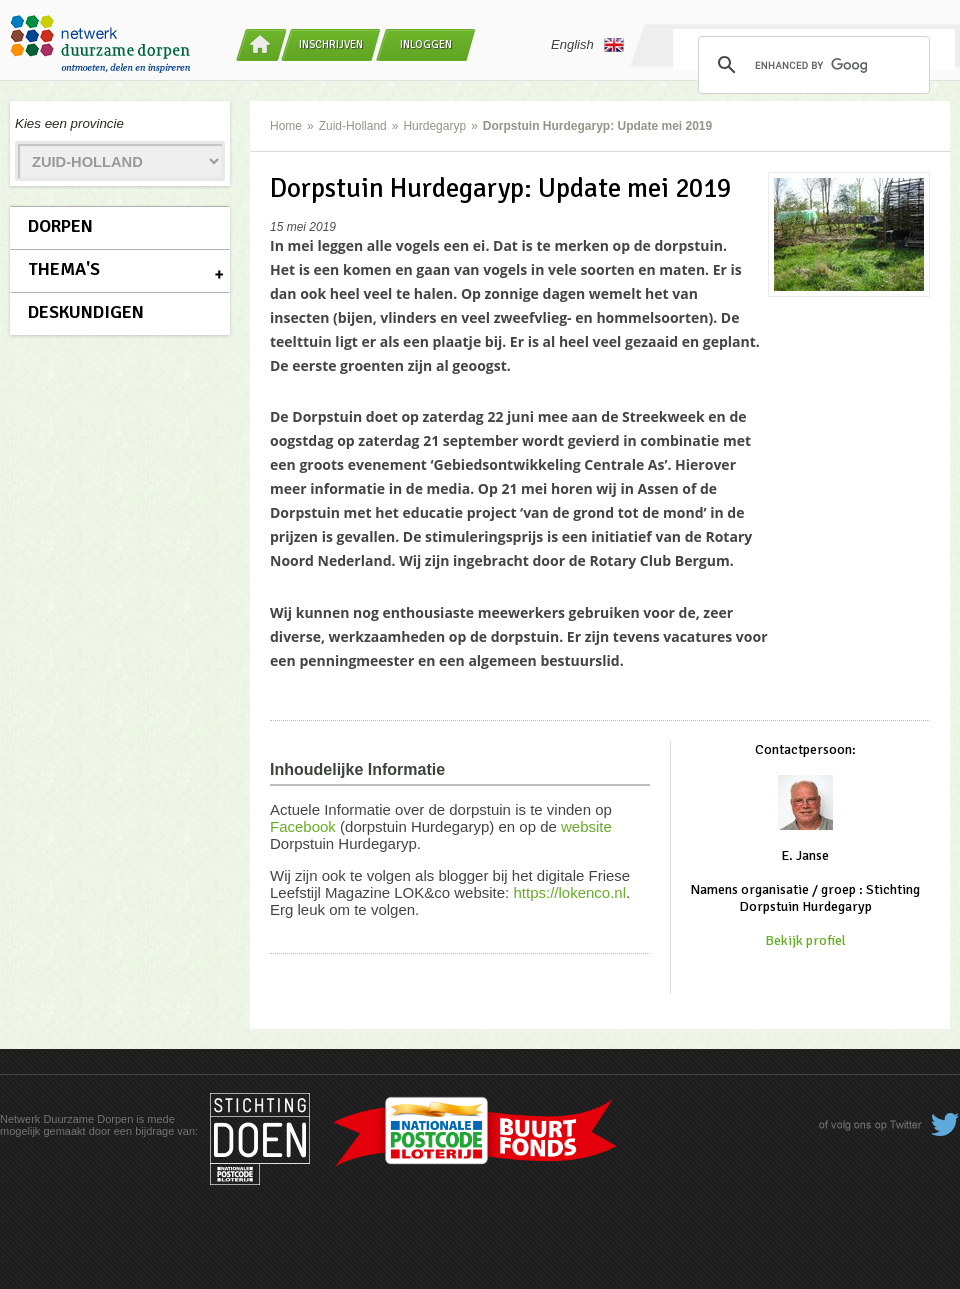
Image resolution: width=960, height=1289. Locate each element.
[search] (811, 65)
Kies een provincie (69, 123)
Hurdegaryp (434, 126)
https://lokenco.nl (569, 892)
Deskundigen (86, 312)
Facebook (303, 826)
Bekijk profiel (805, 940)
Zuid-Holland (353, 126)
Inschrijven (331, 44)
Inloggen (426, 44)
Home (286, 126)
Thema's (64, 269)
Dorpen (60, 226)
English (587, 45)
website (586, 826)
